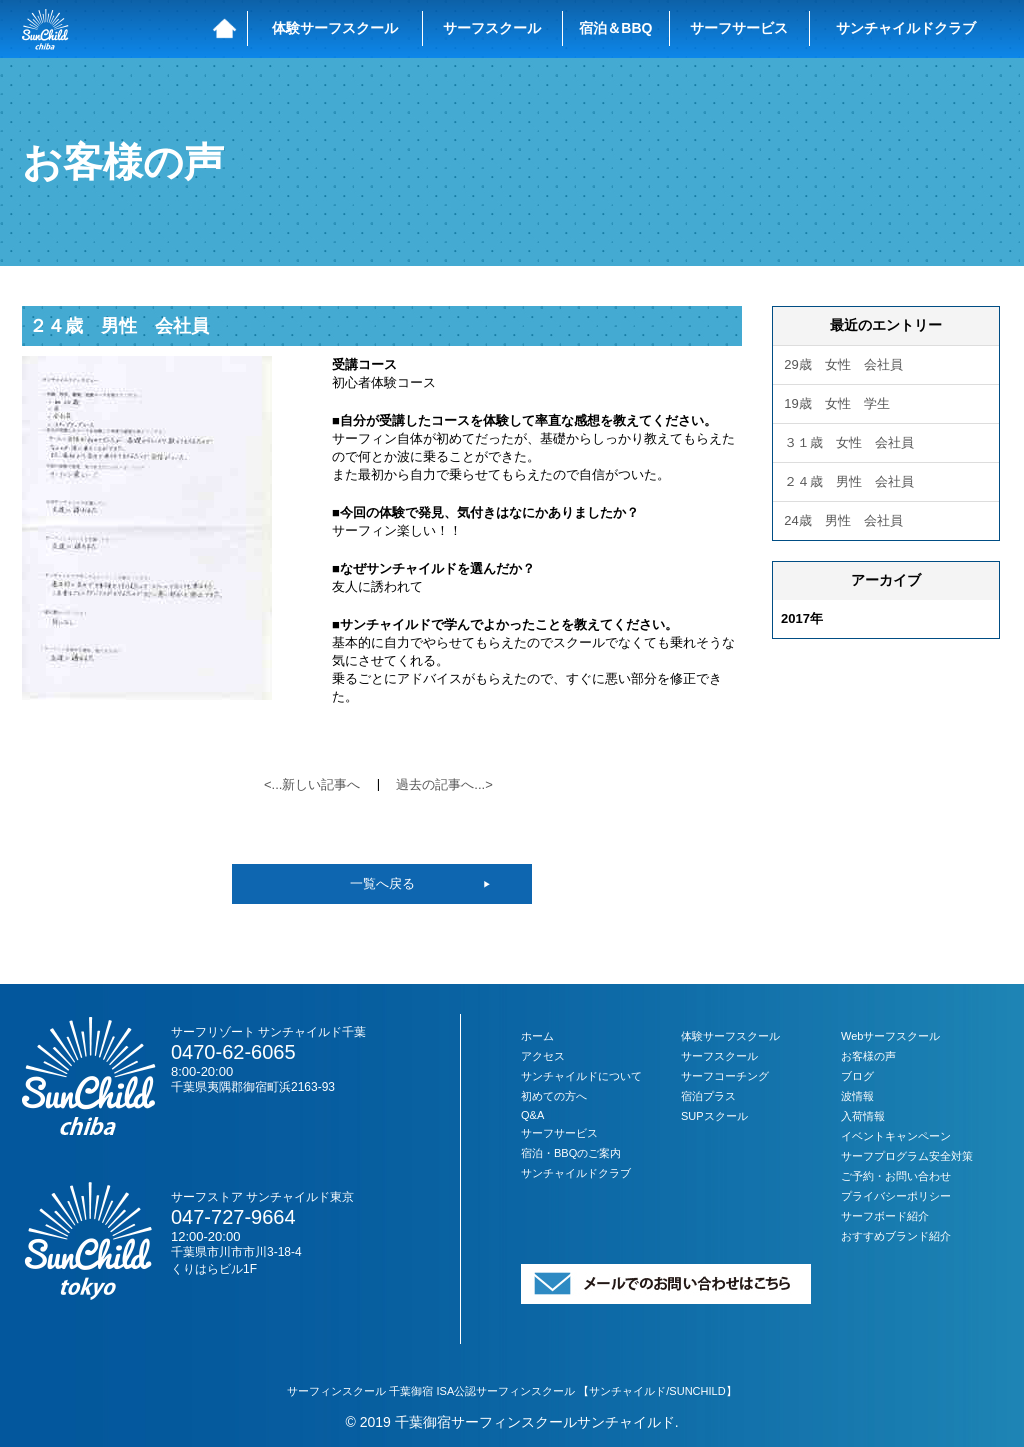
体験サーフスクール (335, 28)
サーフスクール (492, 28)
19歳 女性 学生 (836, 403)
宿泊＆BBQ (615, 28)
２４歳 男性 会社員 (119, 326)
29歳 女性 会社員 (843, 364)
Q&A (532, 1115)
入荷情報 (863, 1116)
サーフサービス (739, 28)
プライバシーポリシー (896, 1196)
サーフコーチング (725, 1076)
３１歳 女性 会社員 (849, 442)
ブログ (857, 1076)
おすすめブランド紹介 (896, 1236)
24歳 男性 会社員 (843, 520)
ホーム (537, 1036)
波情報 (857, 1096)
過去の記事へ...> (444, 784)
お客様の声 (868, 1056)
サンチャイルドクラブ (906, 28)
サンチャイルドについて (581, 1076)
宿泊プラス (708, 1096)
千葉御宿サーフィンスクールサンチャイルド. (537, 1422)
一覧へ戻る (382, 883)
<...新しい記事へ (312, 784)
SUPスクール (714, 1116)
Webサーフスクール (890, 1036)
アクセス (543, 1056)
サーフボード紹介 (885, 1216)
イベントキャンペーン (896, 1136)
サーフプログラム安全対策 (907, 1156)
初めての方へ (554, 1096)
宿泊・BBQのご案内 (571, 1153)
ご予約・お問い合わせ (896, 1176)
